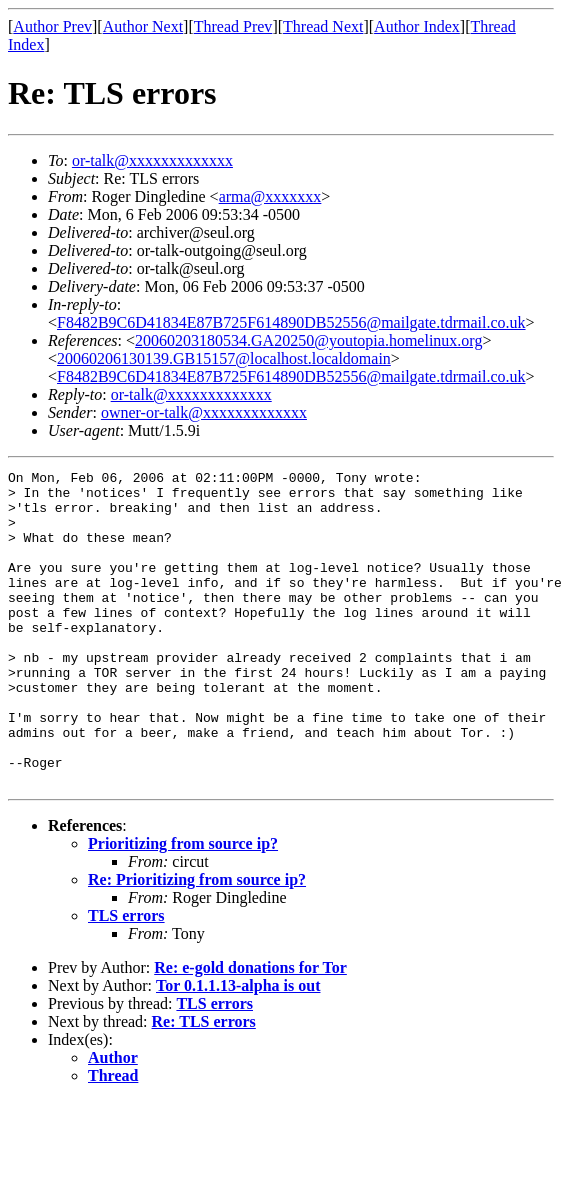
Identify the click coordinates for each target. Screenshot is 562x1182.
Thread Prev (233, 26)
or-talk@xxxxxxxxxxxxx (152, 160)
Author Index (417, 26)
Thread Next (323, 26)
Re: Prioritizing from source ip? (197, 942)
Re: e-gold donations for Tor (250, 1030)
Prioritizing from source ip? (183, 906)
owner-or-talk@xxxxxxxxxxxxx (204, 412)
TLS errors (126, 978)
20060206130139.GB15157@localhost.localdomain (224, 358)
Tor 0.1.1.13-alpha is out (238, 1048)
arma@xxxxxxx (270, 196)
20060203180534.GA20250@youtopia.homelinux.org (308, 340)
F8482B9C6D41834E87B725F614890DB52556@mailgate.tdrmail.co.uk (291, 322)
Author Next (143, 26)
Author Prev (52, 26)
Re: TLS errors (204, 1084)
